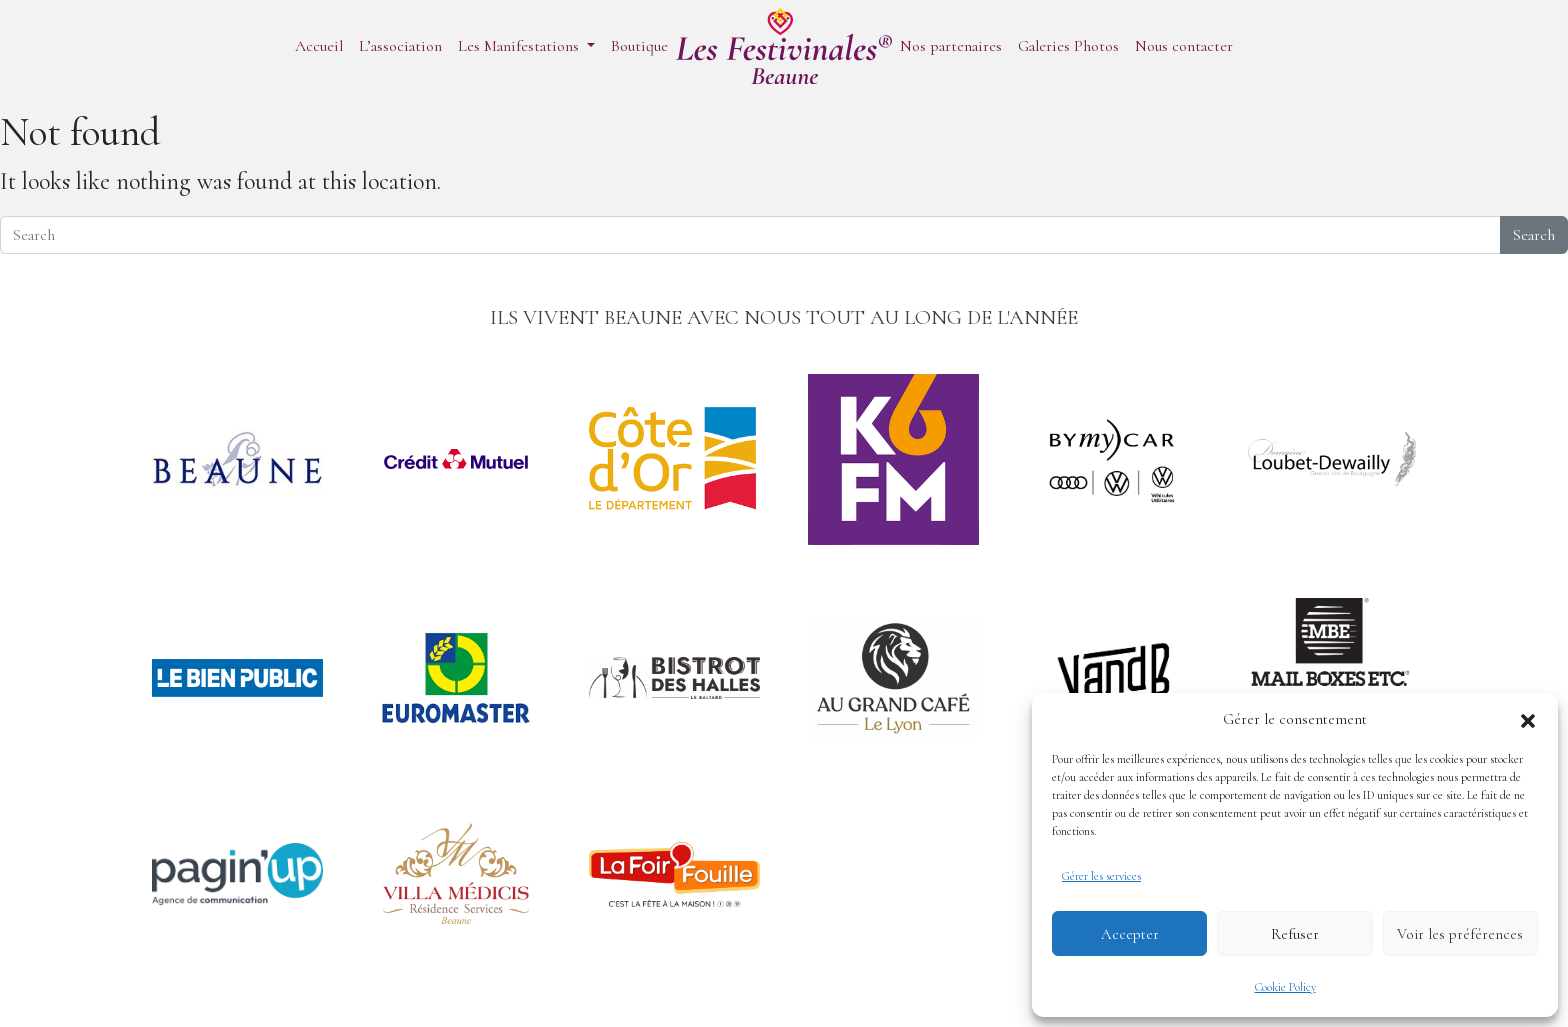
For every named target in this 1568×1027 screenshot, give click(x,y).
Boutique (639, 46)
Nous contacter (1184, 46)
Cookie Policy (1285, 987)
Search (1534, 235)
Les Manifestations (520, 46)
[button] (1528, 719)
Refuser (1295, 934)
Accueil (319, 46)
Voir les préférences (1460, 934)
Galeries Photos (1068, 46)
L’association (400, 46)
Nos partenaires (951, 46)
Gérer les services (1101, 876)
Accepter (1130, 934)
